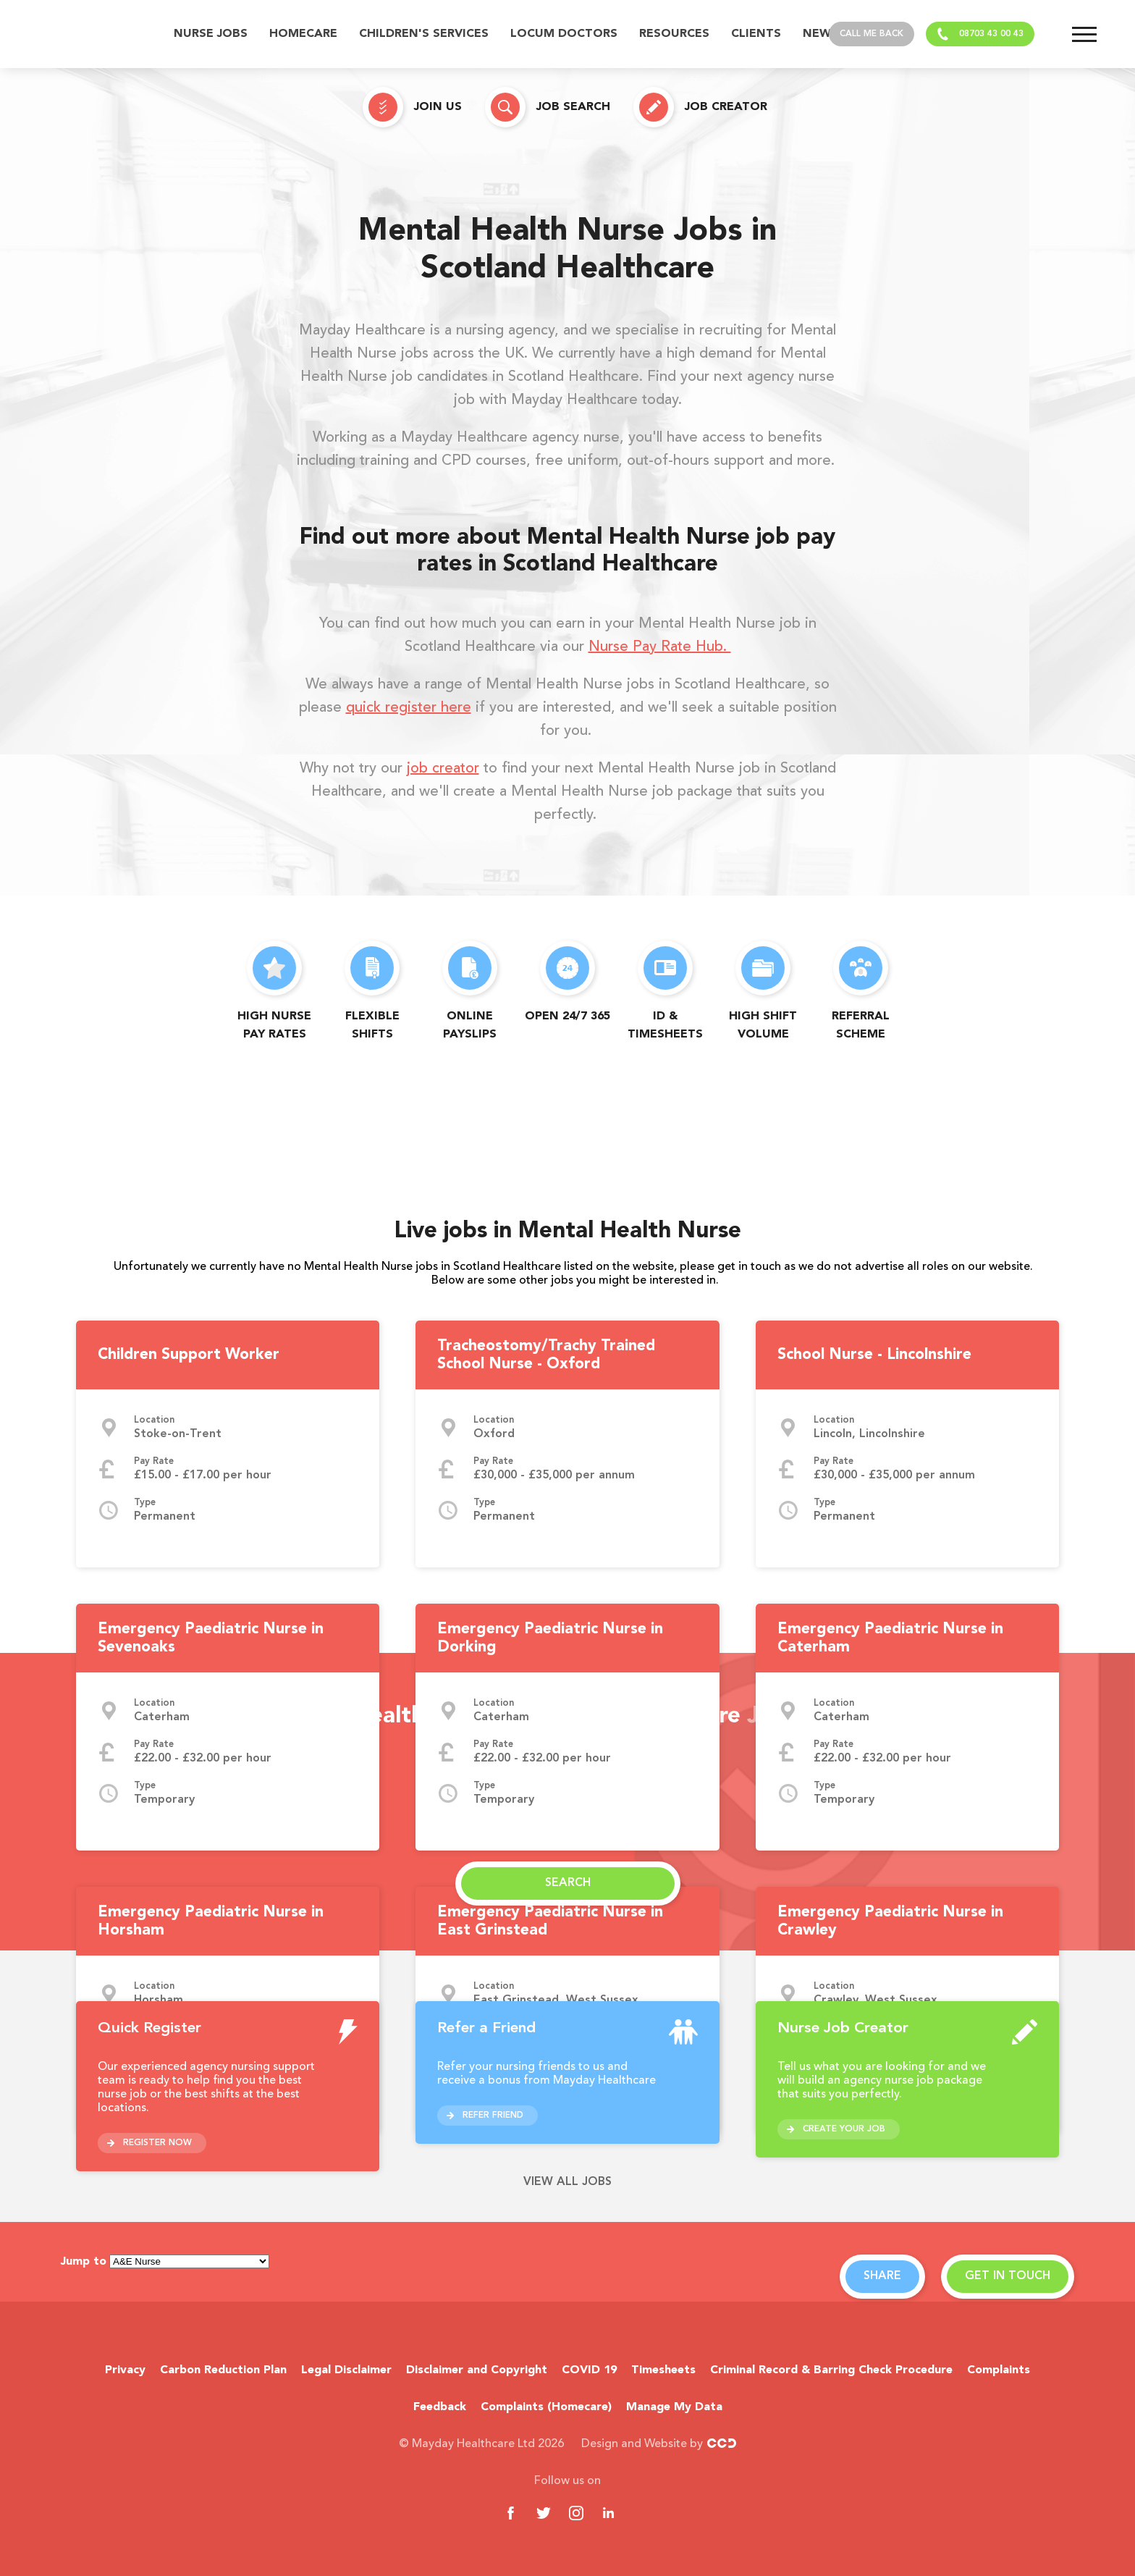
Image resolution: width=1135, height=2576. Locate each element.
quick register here (408, 708)
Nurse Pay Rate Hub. (659, 647)
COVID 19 (589, 2370)
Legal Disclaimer (346, 2370)
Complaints (998, 2370)
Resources (674, 34)
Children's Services (424, 34)
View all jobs (567, 2182)
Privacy (125, 2370)
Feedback (439, 2407)
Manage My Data (674, 2407)
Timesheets (663, 2370)
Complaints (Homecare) (546, 2407)
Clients (756, 34)
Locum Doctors (563, 34)
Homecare (303, 34)
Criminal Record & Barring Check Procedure (831, 2370)
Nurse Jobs (211, 34)
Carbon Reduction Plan (223, 2370)
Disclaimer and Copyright (476, 2370)
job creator (443, 769)
